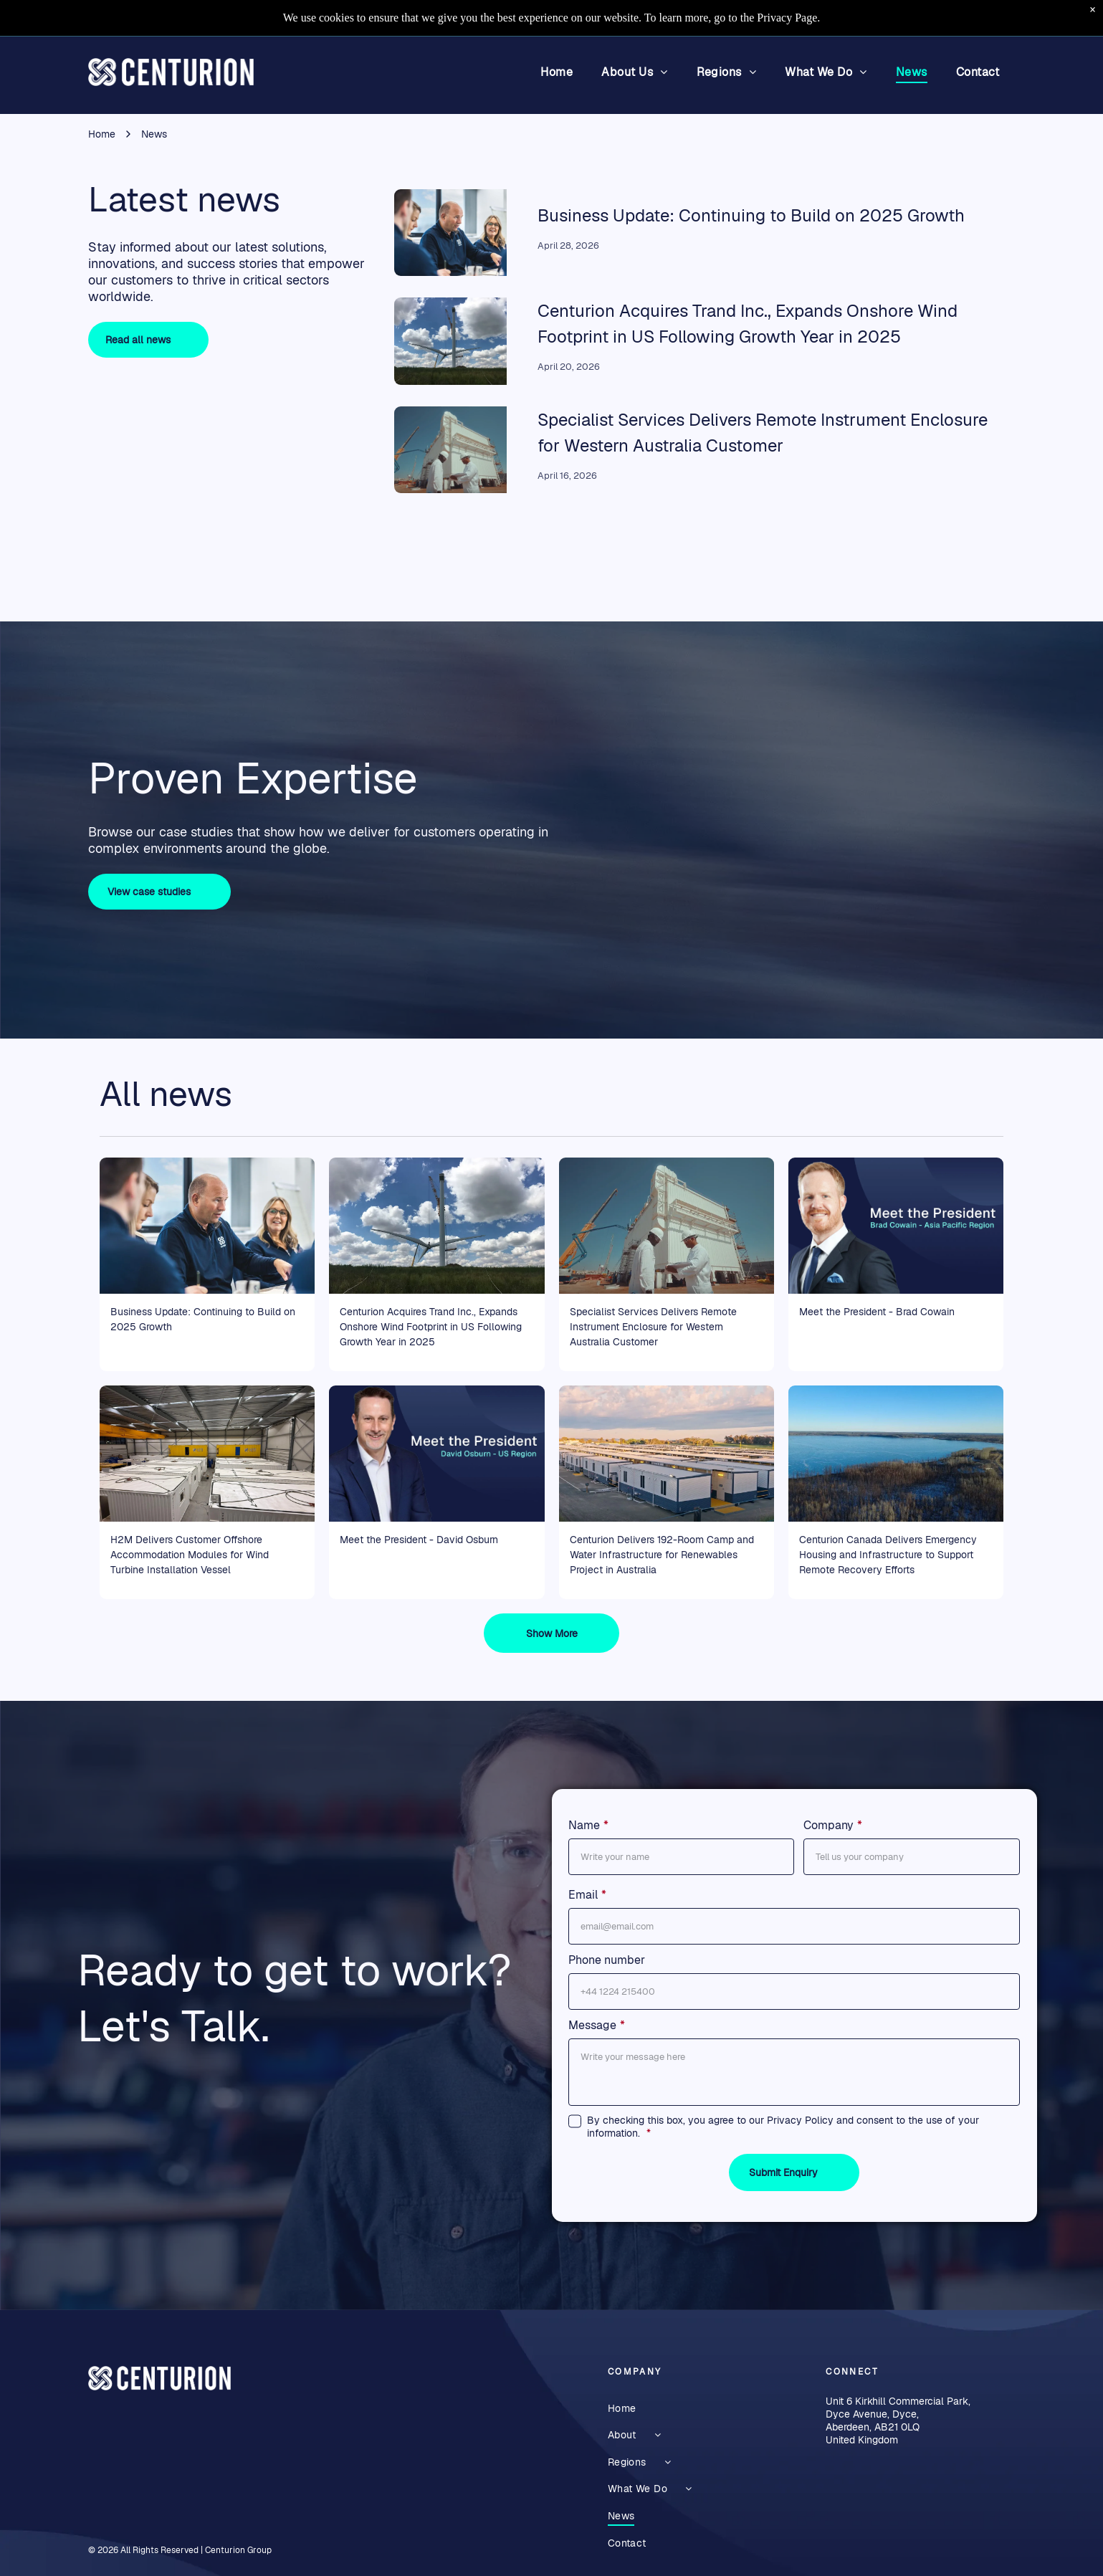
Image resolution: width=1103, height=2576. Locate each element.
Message (592, 2025)
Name (584, 1825)
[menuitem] (556, 72)
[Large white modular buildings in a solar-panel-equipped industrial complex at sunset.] (666, 1453)
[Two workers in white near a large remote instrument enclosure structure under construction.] (450, 449)
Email (583, 1894)
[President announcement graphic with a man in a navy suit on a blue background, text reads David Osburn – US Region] (436, 1453)
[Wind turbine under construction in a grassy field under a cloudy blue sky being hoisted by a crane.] (450, 340)
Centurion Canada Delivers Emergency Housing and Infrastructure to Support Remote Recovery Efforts (888, 1554)
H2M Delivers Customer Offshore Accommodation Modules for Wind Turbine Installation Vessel (189, 1554)
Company (828, 1825)
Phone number (606, 1959)
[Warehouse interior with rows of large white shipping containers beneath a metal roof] (207, 1453)
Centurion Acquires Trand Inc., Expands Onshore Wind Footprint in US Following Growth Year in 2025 (431, 1326)
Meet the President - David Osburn (419, 1539)
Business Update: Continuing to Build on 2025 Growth (751, 215)
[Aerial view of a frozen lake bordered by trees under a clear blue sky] (895, 1453)
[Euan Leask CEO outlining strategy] (450, 232)
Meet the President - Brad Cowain (877, 1311)
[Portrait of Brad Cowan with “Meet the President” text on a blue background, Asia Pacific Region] (895, 1226)
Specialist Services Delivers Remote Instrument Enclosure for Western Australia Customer (653, 1326)
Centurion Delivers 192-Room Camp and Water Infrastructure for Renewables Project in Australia (662, 1554)
